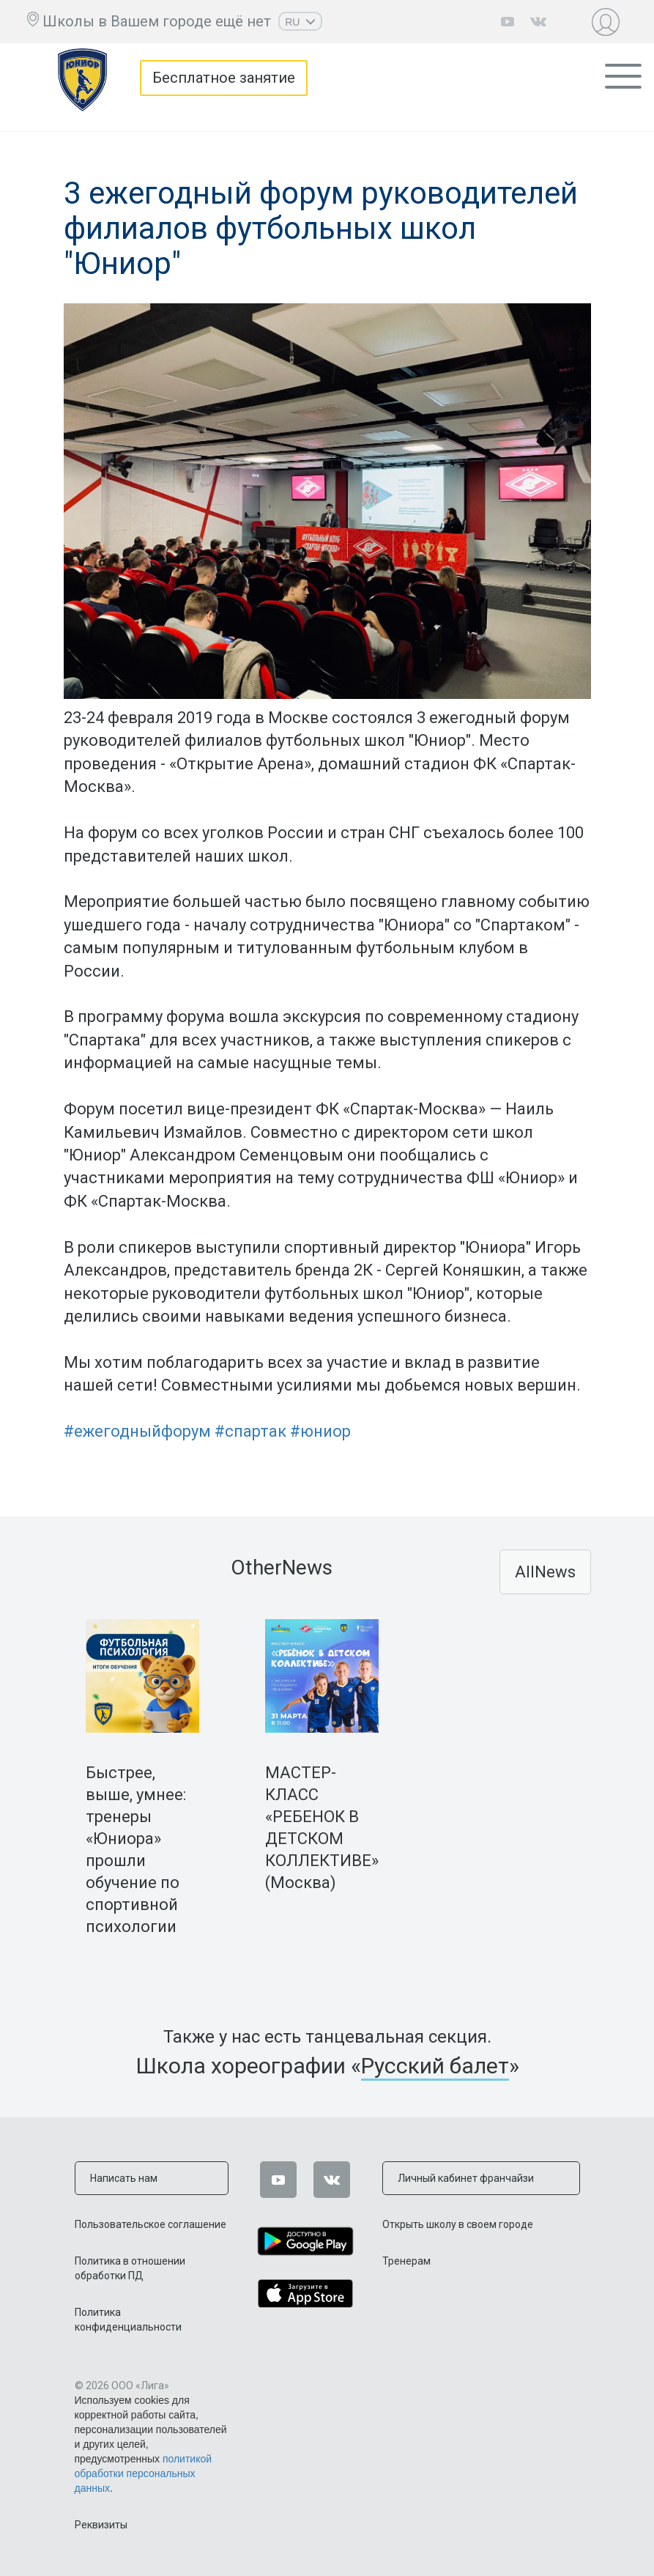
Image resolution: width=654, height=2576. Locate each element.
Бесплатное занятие (223, 77)
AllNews (545, 1572)
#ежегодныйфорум (137, 1431)
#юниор (320, 1431)
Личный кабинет (609, 21)
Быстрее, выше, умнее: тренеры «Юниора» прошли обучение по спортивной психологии (136, 1849)
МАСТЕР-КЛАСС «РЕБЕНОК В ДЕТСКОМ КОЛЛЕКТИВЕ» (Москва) (322, 1827)
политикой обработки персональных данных (143, 2473)
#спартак (250, 1431)
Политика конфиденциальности (128, 2319)
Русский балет (435, 2066)
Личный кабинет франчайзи (466, 2178)
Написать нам (123, 2178)
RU (300, 22)
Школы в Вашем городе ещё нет (156, 21)
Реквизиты (101, 2525)
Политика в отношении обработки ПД (130, 2268)
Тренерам (406, 2261)
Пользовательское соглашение (150, 2224)
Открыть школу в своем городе (457, 2224)
